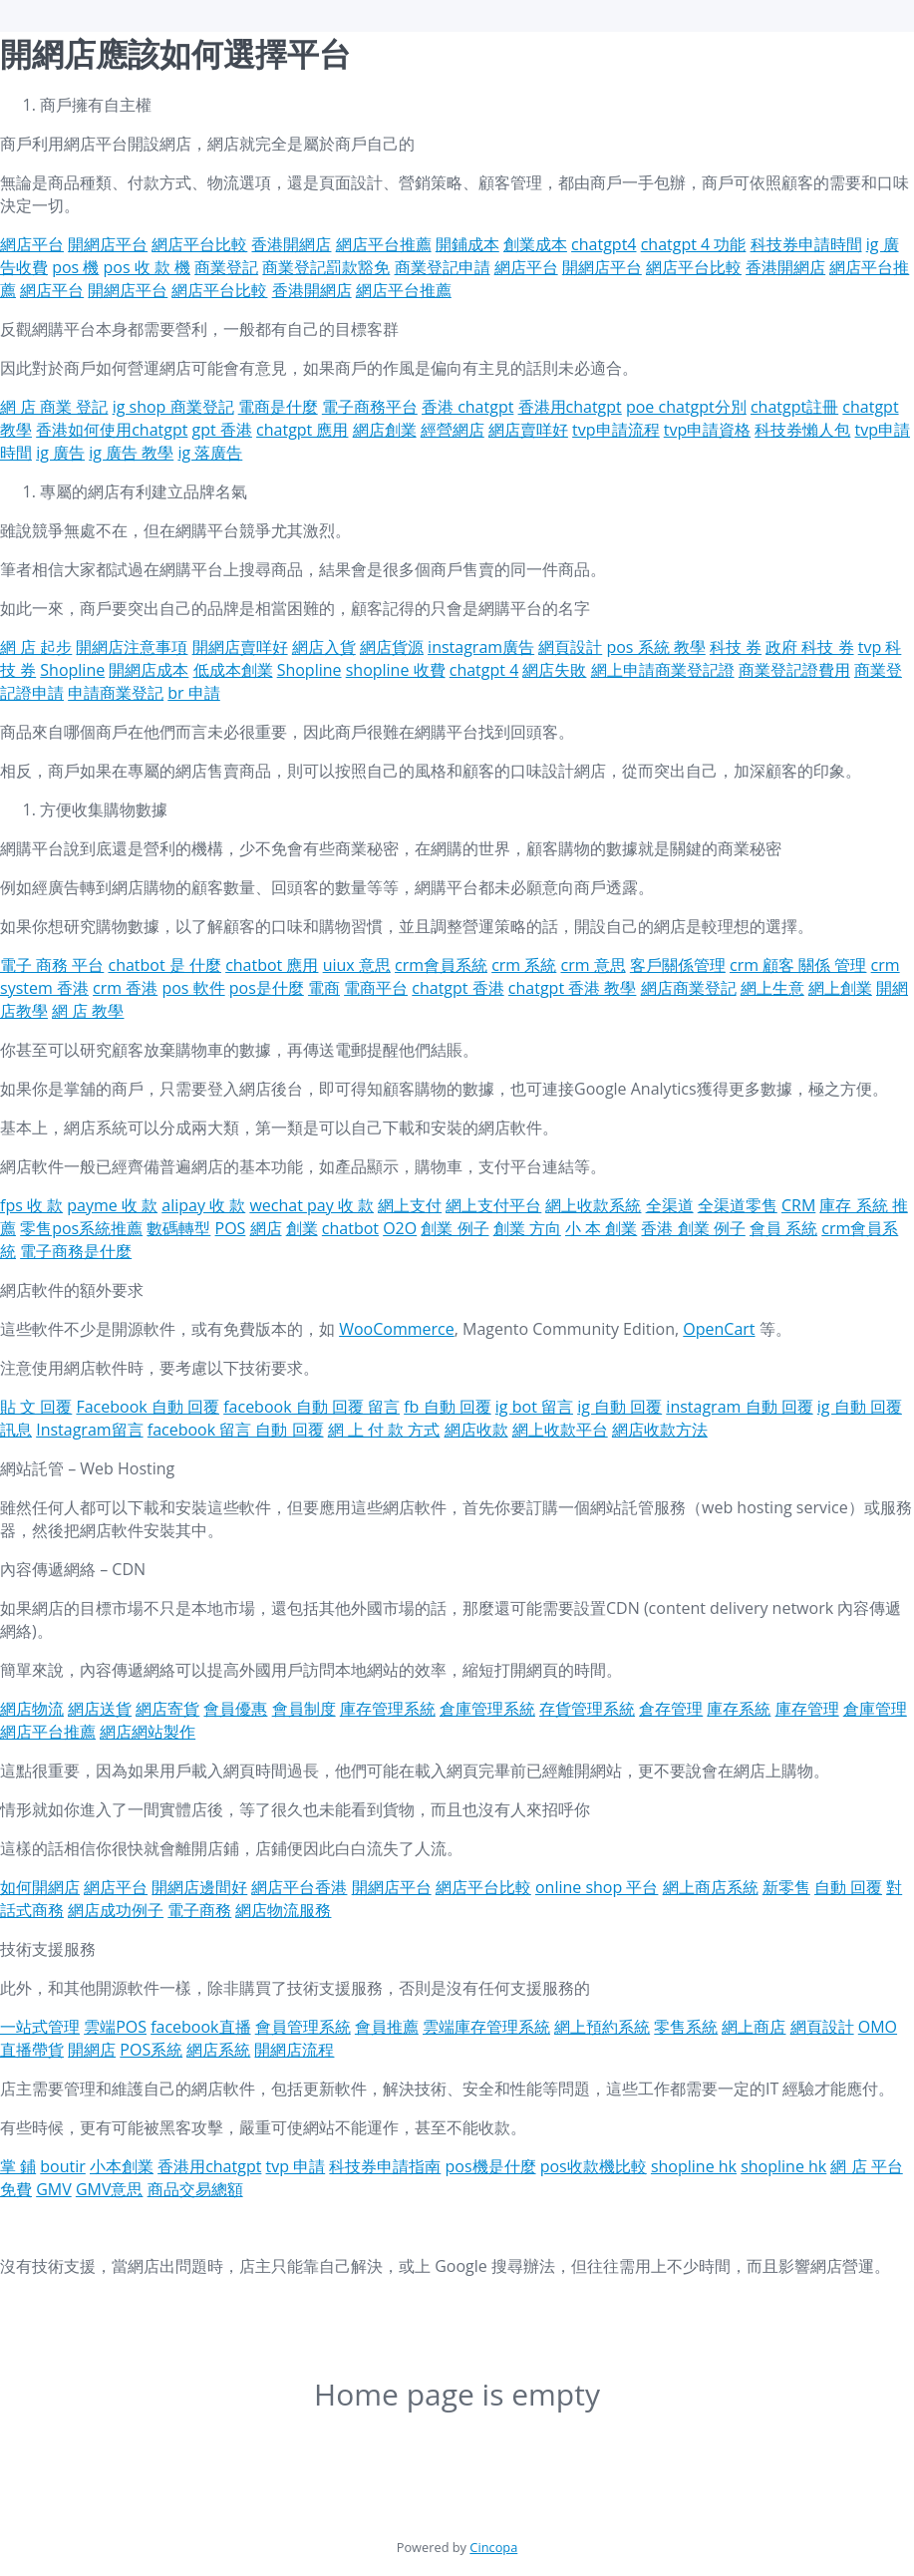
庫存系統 (738, 1709)
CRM (798, 1205)
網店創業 (385, 430)
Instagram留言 (89, 1430)
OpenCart (719, 1329)
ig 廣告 (60, 453)
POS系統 (151, 2050)
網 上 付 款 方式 (384, 1430)
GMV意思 (110, 2189)
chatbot (350, 1228)
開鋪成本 (467, 244)
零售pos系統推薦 (81, 1228)
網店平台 (32, 244)
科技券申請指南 (385, 2166)
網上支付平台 (493, 1205)
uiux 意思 (357, 965)
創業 (302, 1228)
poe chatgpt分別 (686, 407)
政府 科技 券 (809, 647)
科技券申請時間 (806, 244)
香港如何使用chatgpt (111, 430)
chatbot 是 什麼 (164, 965)
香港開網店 (291, 244)
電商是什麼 (278, 407)
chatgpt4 (603, 244)
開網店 (92, 2050)
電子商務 (199, 1910)
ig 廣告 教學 (131, 453)
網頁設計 (570, 647)
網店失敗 (554, 670)
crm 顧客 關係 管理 (798, 965)
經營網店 (452, 430)
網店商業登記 (689, 988)
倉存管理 (671, 1709)
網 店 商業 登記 (54, 407)
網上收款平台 (560, 1430)
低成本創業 (233, 670)
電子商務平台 (370, 407)
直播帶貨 (32, 2050)
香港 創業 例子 (693, 1228)
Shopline (72, 670)
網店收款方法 (660, 1430)
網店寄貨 (167, 1709)
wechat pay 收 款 (311, 1205)
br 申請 (193, 693)
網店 (266, 1228)
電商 (324, 988)
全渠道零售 (737, 1205)
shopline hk (694, 2166)
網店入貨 (324, 647)
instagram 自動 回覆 (739, 1407)
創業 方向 (527, 1228)
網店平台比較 (199, 244)
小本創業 (121, 2166)
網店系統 (218, 2050)
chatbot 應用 (271, 965)
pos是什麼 (266, 988)
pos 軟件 (192, 988)
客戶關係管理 (678, 965)
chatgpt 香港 (457, 988)
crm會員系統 (441, 965)
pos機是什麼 (491, 2166)
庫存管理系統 (388, 1709)
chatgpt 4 (484, 670)
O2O (400, 1228)
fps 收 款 (31, 1205)
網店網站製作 (147, 1732)
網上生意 (772, 988)
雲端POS (115, 2027)
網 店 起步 (36, 647)
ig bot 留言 (534, 1407)
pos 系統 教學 (655, 647)
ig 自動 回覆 (619, 1407)
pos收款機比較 (593, 2166)
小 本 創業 (601, 1228)
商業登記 (226, 267)
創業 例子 (454, 1228)
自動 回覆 (848, 1887)
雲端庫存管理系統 (486, 2027)
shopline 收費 (396, 670)
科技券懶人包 (802, 430)
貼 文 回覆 (36, 1407)
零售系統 (686, 2027)
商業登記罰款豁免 (326, 267)
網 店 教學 (88, 1011)
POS (230, 1228)
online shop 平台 (596, 1887)
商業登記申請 (442, 267)
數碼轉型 (178, 1228)
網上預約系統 (602, 2027)
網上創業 (840, 988)
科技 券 (736, 647)
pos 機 (75, 267)
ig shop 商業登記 (173, 407)
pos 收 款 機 (147, 267)
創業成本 (535, 244)
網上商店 (753, 2027)
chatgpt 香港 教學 (572, 988)
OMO (877, 2027)
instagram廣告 (481, 647)
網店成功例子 (115, 1910)
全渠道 (670, 1205)
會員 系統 (783, 1228)
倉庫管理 (875, 1709)
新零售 (786, 1887)
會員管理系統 (303, 2027)
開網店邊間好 (199, 1887)
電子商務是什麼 (76, 1251)
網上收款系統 (593, 1205)
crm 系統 (523, 965)
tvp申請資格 (707, 430)
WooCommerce (397, 1329)
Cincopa (493, 2547)
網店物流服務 (283, 1910)
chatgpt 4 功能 (694, 244)
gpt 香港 (222, 430)
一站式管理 (40, 2027)
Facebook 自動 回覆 (147, 1407)
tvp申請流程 (615, 430)
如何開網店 (40, 1887)
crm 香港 (125, 988)
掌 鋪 (18, 2166)
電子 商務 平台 (52, 965)
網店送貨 (100, 1709)
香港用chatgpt (570, 407)
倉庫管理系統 (487, 1709)
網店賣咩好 (528, 430)
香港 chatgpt (467, 407)
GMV (54, 2189)
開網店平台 (108, 244)
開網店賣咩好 (240, 647)
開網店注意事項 (131, 647)
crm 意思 (592, 965)
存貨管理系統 (587, 1709)
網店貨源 (392, 647)
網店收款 (476, 1430)
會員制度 (304, 1709)
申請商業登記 (115, 693)
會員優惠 (235, 1709)
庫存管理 (807, 1709)
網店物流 (32, 1709)
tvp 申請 (296, 2166)
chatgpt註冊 (794, 407)
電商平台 (376, 988)
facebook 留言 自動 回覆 (236, 1430)
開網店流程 (294, 2050)
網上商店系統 (711, 1887)
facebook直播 (200, 2027)
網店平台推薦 (384, 244)
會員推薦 (387, 2027)
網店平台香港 (299, 1887)
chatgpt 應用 (302, 430)
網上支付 (410, 1205)
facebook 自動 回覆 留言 (311, 1407)
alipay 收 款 (203, 1205)
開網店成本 (148, 670)
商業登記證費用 (794, 670)
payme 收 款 (112, 1205)
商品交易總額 (195, 2189)
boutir (63, 2166)
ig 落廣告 (209, 453)
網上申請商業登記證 (663, 670)
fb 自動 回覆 (447, 1407)
